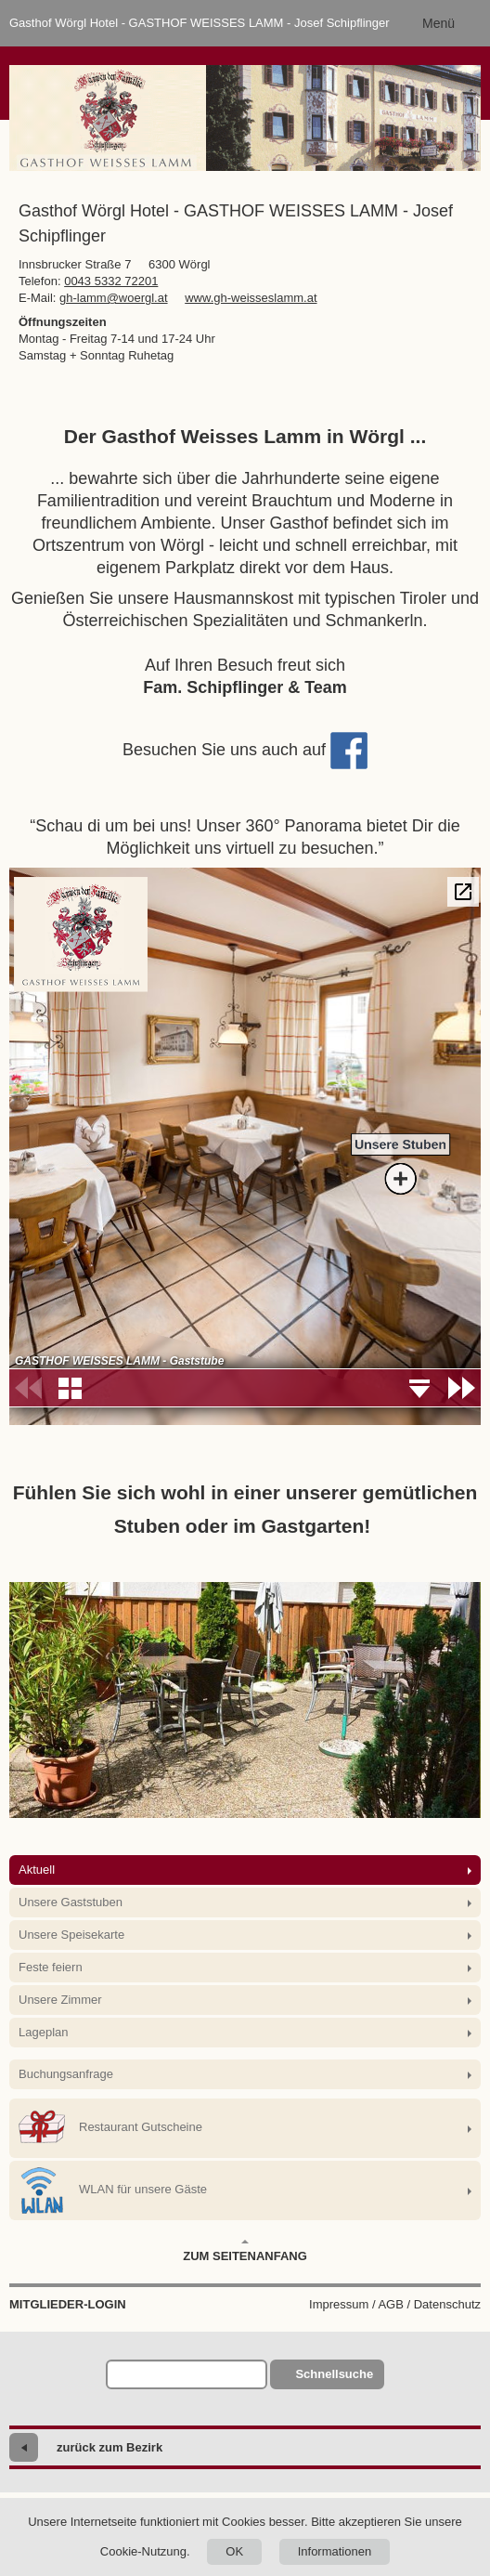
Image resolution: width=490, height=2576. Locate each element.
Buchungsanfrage (66, 2074)
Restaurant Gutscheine (110, 2128)
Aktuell (37, 1869)
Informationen (335, 2551)
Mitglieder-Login (67, 2304)
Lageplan (44, 2032)
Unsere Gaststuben (70, 1902)
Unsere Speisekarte (71, 1935)
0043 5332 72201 (111, 281)
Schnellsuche (334, 2374)
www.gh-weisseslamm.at (250, 298)
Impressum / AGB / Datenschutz (395, 2304)
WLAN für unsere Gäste (113, 2190)
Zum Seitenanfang (245, 2251)
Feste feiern (51, 1967)
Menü (438, 23)
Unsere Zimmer (60, 2000)
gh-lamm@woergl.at (113, 298)
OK (234, 2551)
